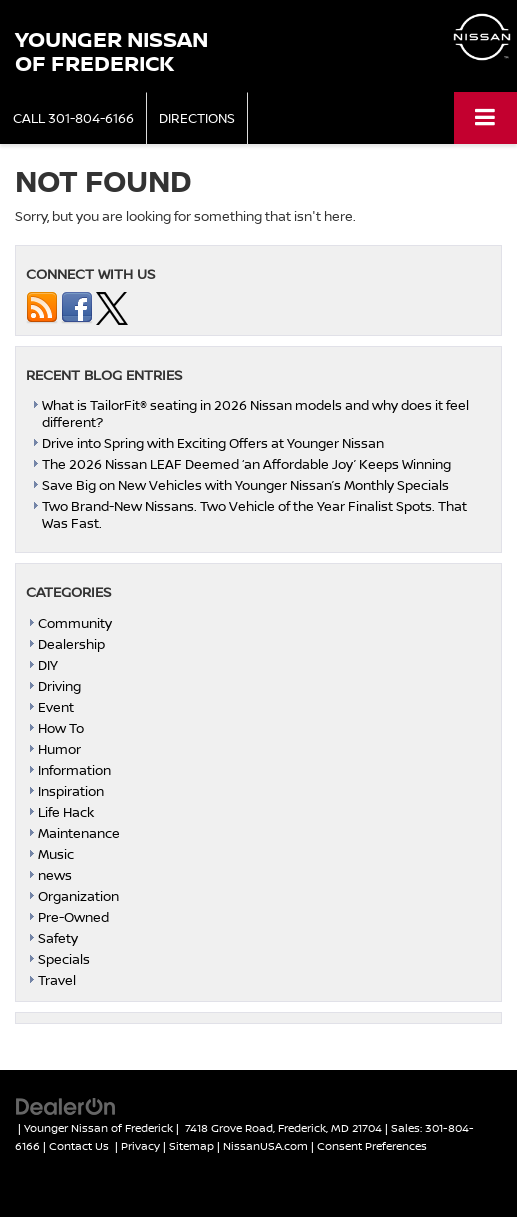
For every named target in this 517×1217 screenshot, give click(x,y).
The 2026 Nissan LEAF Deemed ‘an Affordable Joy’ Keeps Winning (246, 464)
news (55, 875)
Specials (64, 959)
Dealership (71, 644)
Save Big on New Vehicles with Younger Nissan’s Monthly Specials (245, 485)
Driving (59, 686)
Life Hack (66, 812)
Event (56, 707)
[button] (73, 118)
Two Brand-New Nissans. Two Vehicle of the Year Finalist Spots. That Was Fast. (254, 514)
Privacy (140, 1146)
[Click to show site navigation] (485, 117)
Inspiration (71, 791)
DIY (48, 665)
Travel (57, 980)
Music (56, 854)
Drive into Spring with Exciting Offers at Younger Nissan (213, 443)
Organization (78, 896)
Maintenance (79, 833)
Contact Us (79, 1146)
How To (61, 728)
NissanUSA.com (265, 1146)
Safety (58, 938)
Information (74, 770)
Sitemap (191, 1146)
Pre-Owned (73, 917)
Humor (59, 749)
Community (75, 623)
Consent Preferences (372, 1146)
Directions (197, 118)
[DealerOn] (66, 1105)
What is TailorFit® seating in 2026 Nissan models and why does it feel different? (255, 413)
